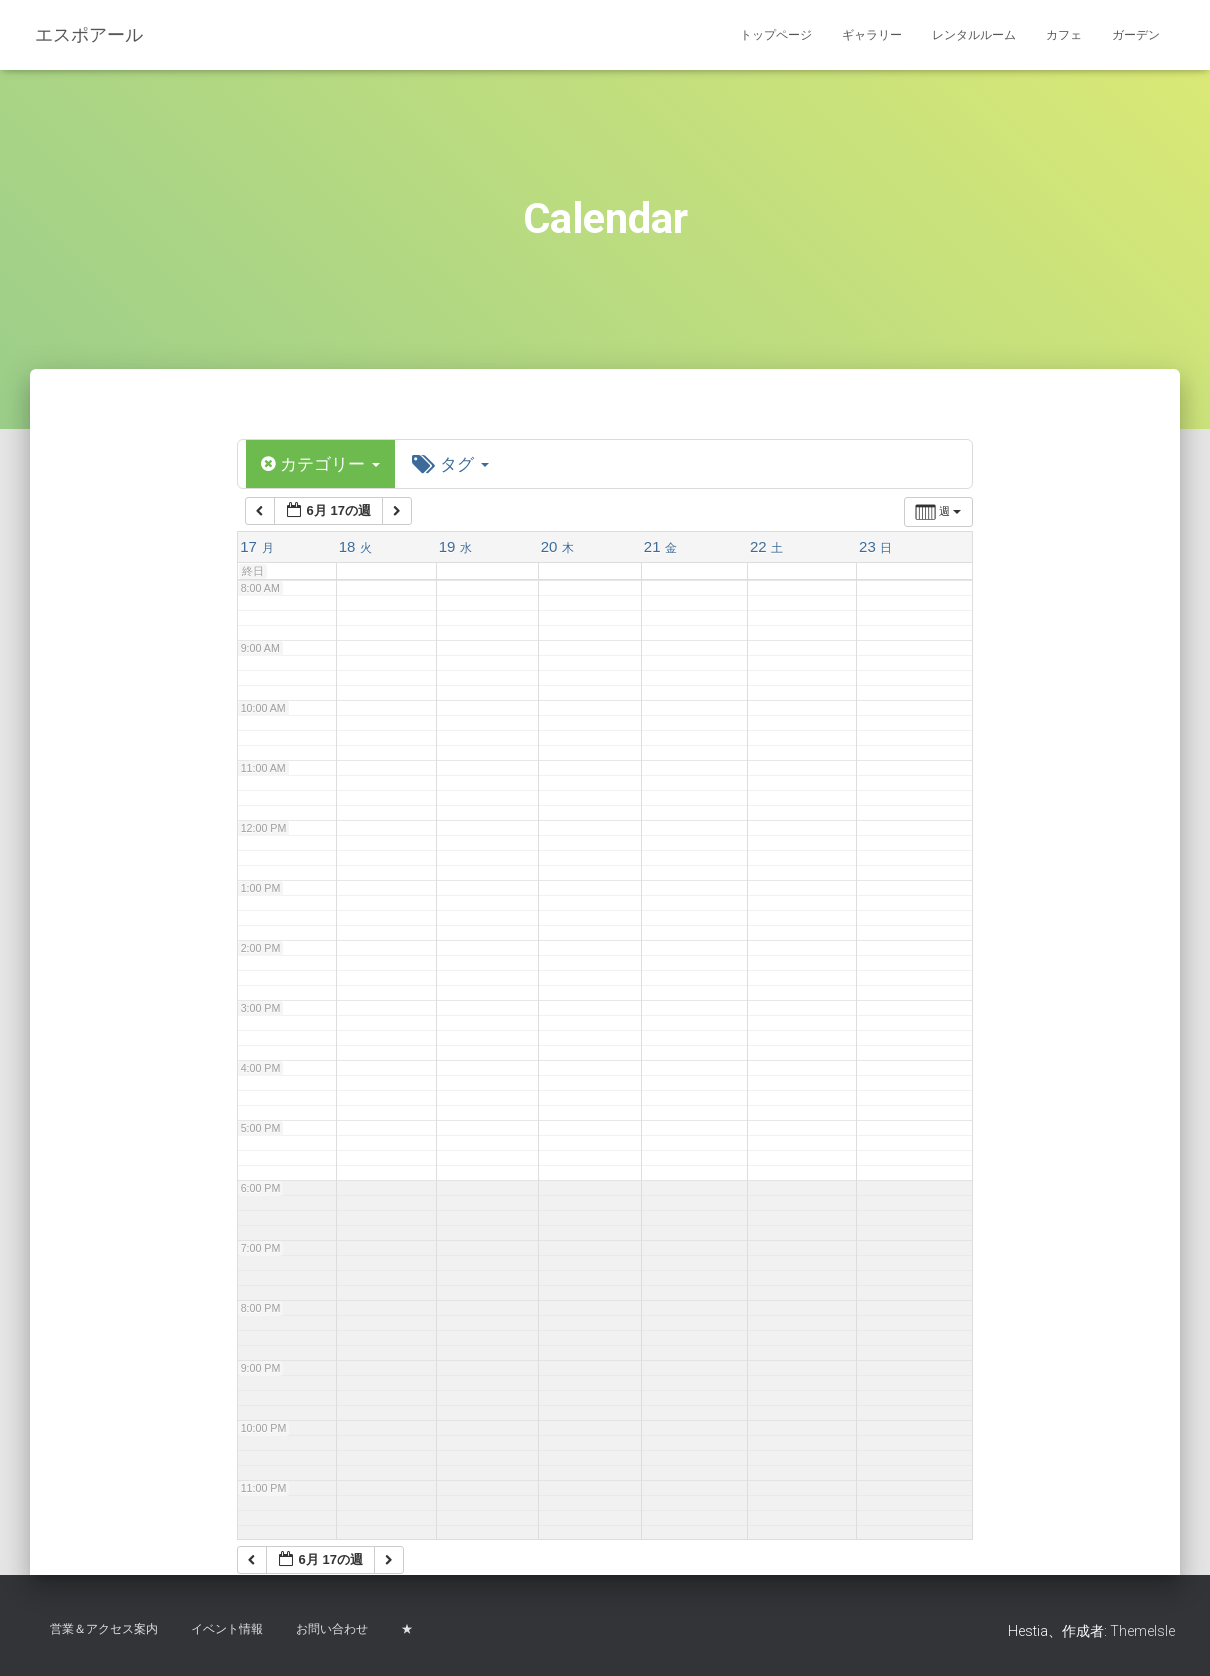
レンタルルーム (974, 35)
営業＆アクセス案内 (104, 1629)
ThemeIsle (1142, 1631)
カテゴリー (323, 464)
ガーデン (1136, 35)
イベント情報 (227, 1629)
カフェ (1064, 35)
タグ (458, 464)
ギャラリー (872, 35)
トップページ (776, 35)
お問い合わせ (332, 1629)
